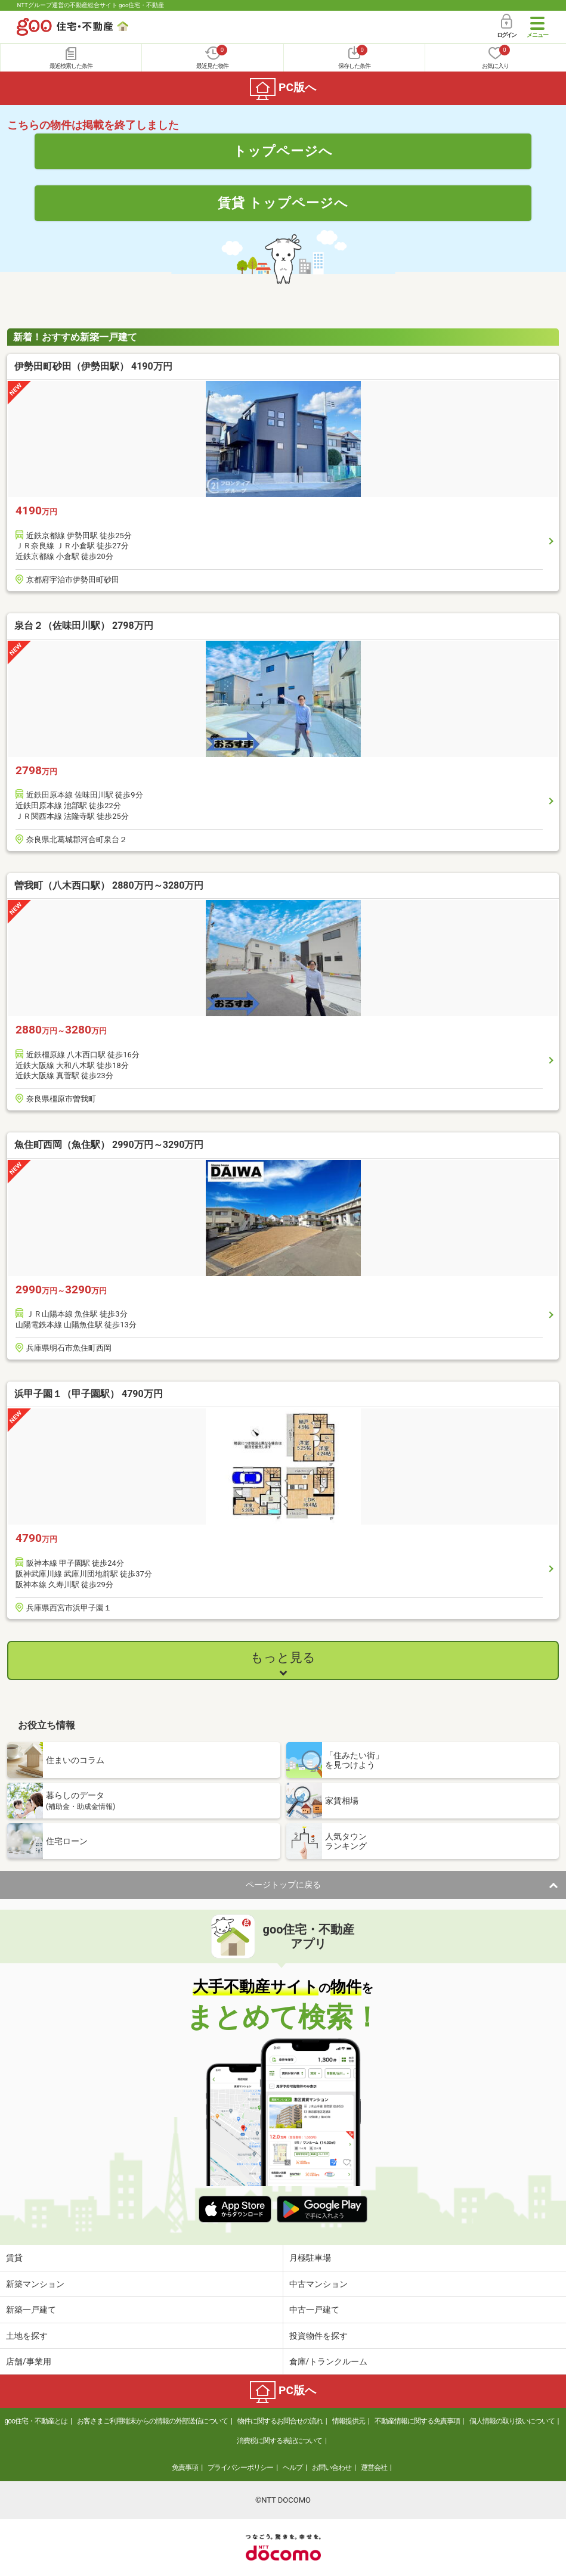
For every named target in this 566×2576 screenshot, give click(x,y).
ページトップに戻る (283, 1884)
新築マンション (35, 2284)
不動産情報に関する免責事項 (417, 2421)
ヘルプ (292, 2467)
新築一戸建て (31, 2309)
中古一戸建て (314, 2309)
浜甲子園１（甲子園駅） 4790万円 (88, 1393)
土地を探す (27, 2336)
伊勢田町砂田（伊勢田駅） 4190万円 (93, 366)
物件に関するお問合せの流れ (280, 2421)
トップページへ (283, 151)
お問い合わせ (331, 2467)
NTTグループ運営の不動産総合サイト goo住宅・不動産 (90, 5)
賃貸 (14, 2257)
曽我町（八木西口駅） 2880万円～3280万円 (108, 885)
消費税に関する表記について (279, 2441)
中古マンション (318, 2284)
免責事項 (185, 2467)
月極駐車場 (310, 2257)
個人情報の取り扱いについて (512, 2421)
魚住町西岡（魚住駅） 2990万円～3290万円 (108, 1144)
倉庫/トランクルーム (328, 2361)
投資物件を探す (318, 2336)
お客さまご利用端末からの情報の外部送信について (152, 2421)
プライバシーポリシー (240, 2467)
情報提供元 (348, 2421)
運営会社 (374, 2467)
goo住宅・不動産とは (36, 2421)
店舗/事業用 (28, 2361)
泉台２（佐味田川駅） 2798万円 (83, 625)
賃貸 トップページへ (283, 202)
